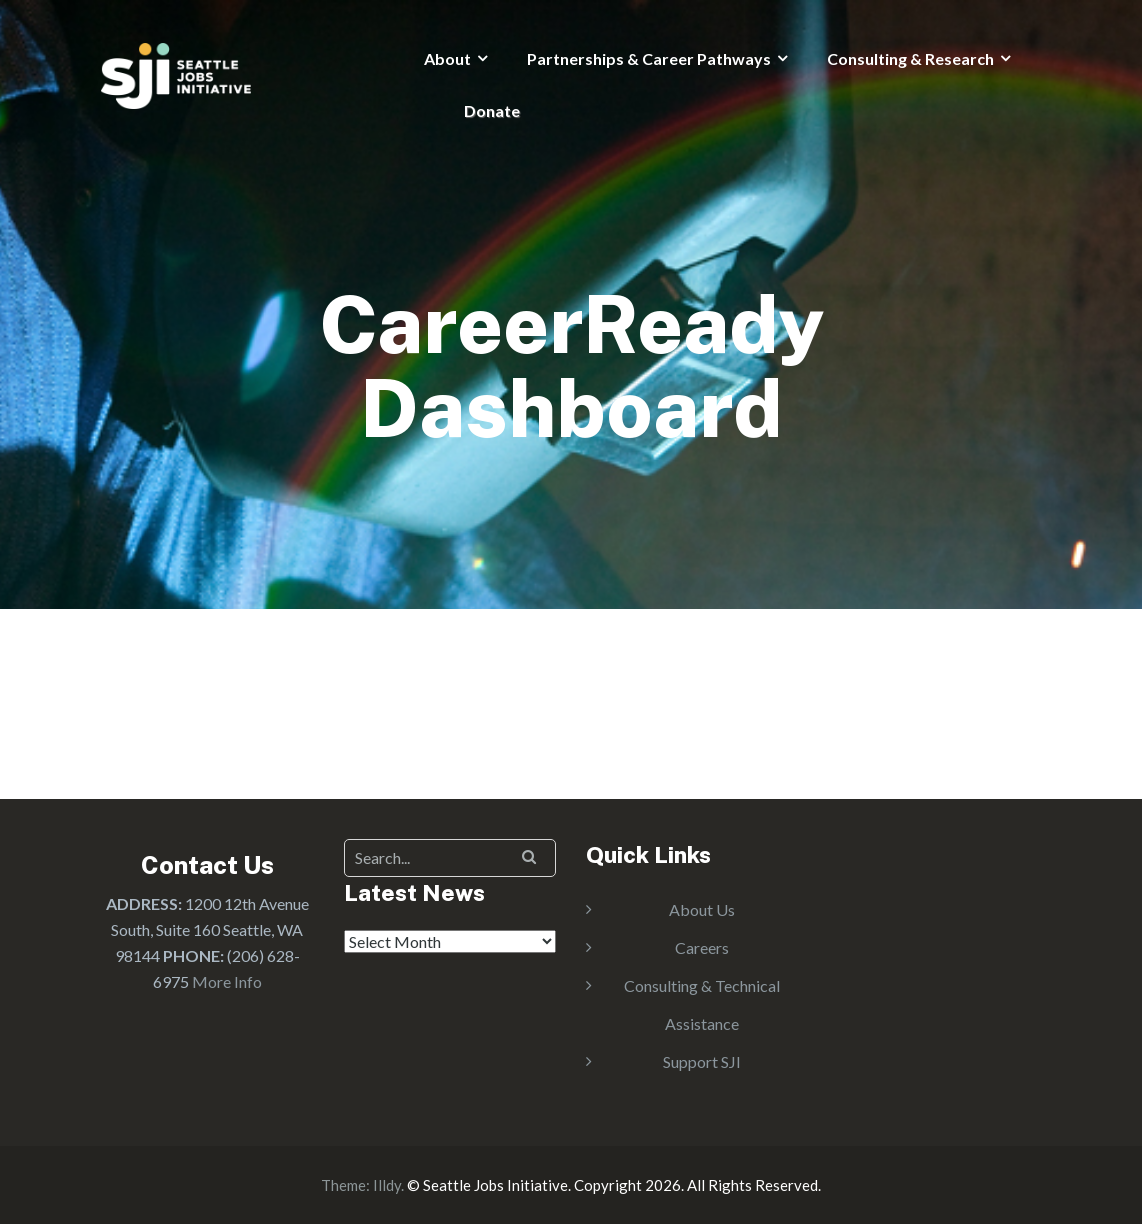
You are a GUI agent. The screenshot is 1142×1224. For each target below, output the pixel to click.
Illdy (387, 1185)
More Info (227, 981)
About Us (702, 909)
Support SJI (702, 1061)
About (447, 58)
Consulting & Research (910, 58)
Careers (702, 947)
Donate (492, 110)
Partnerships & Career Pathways (649, 58)
